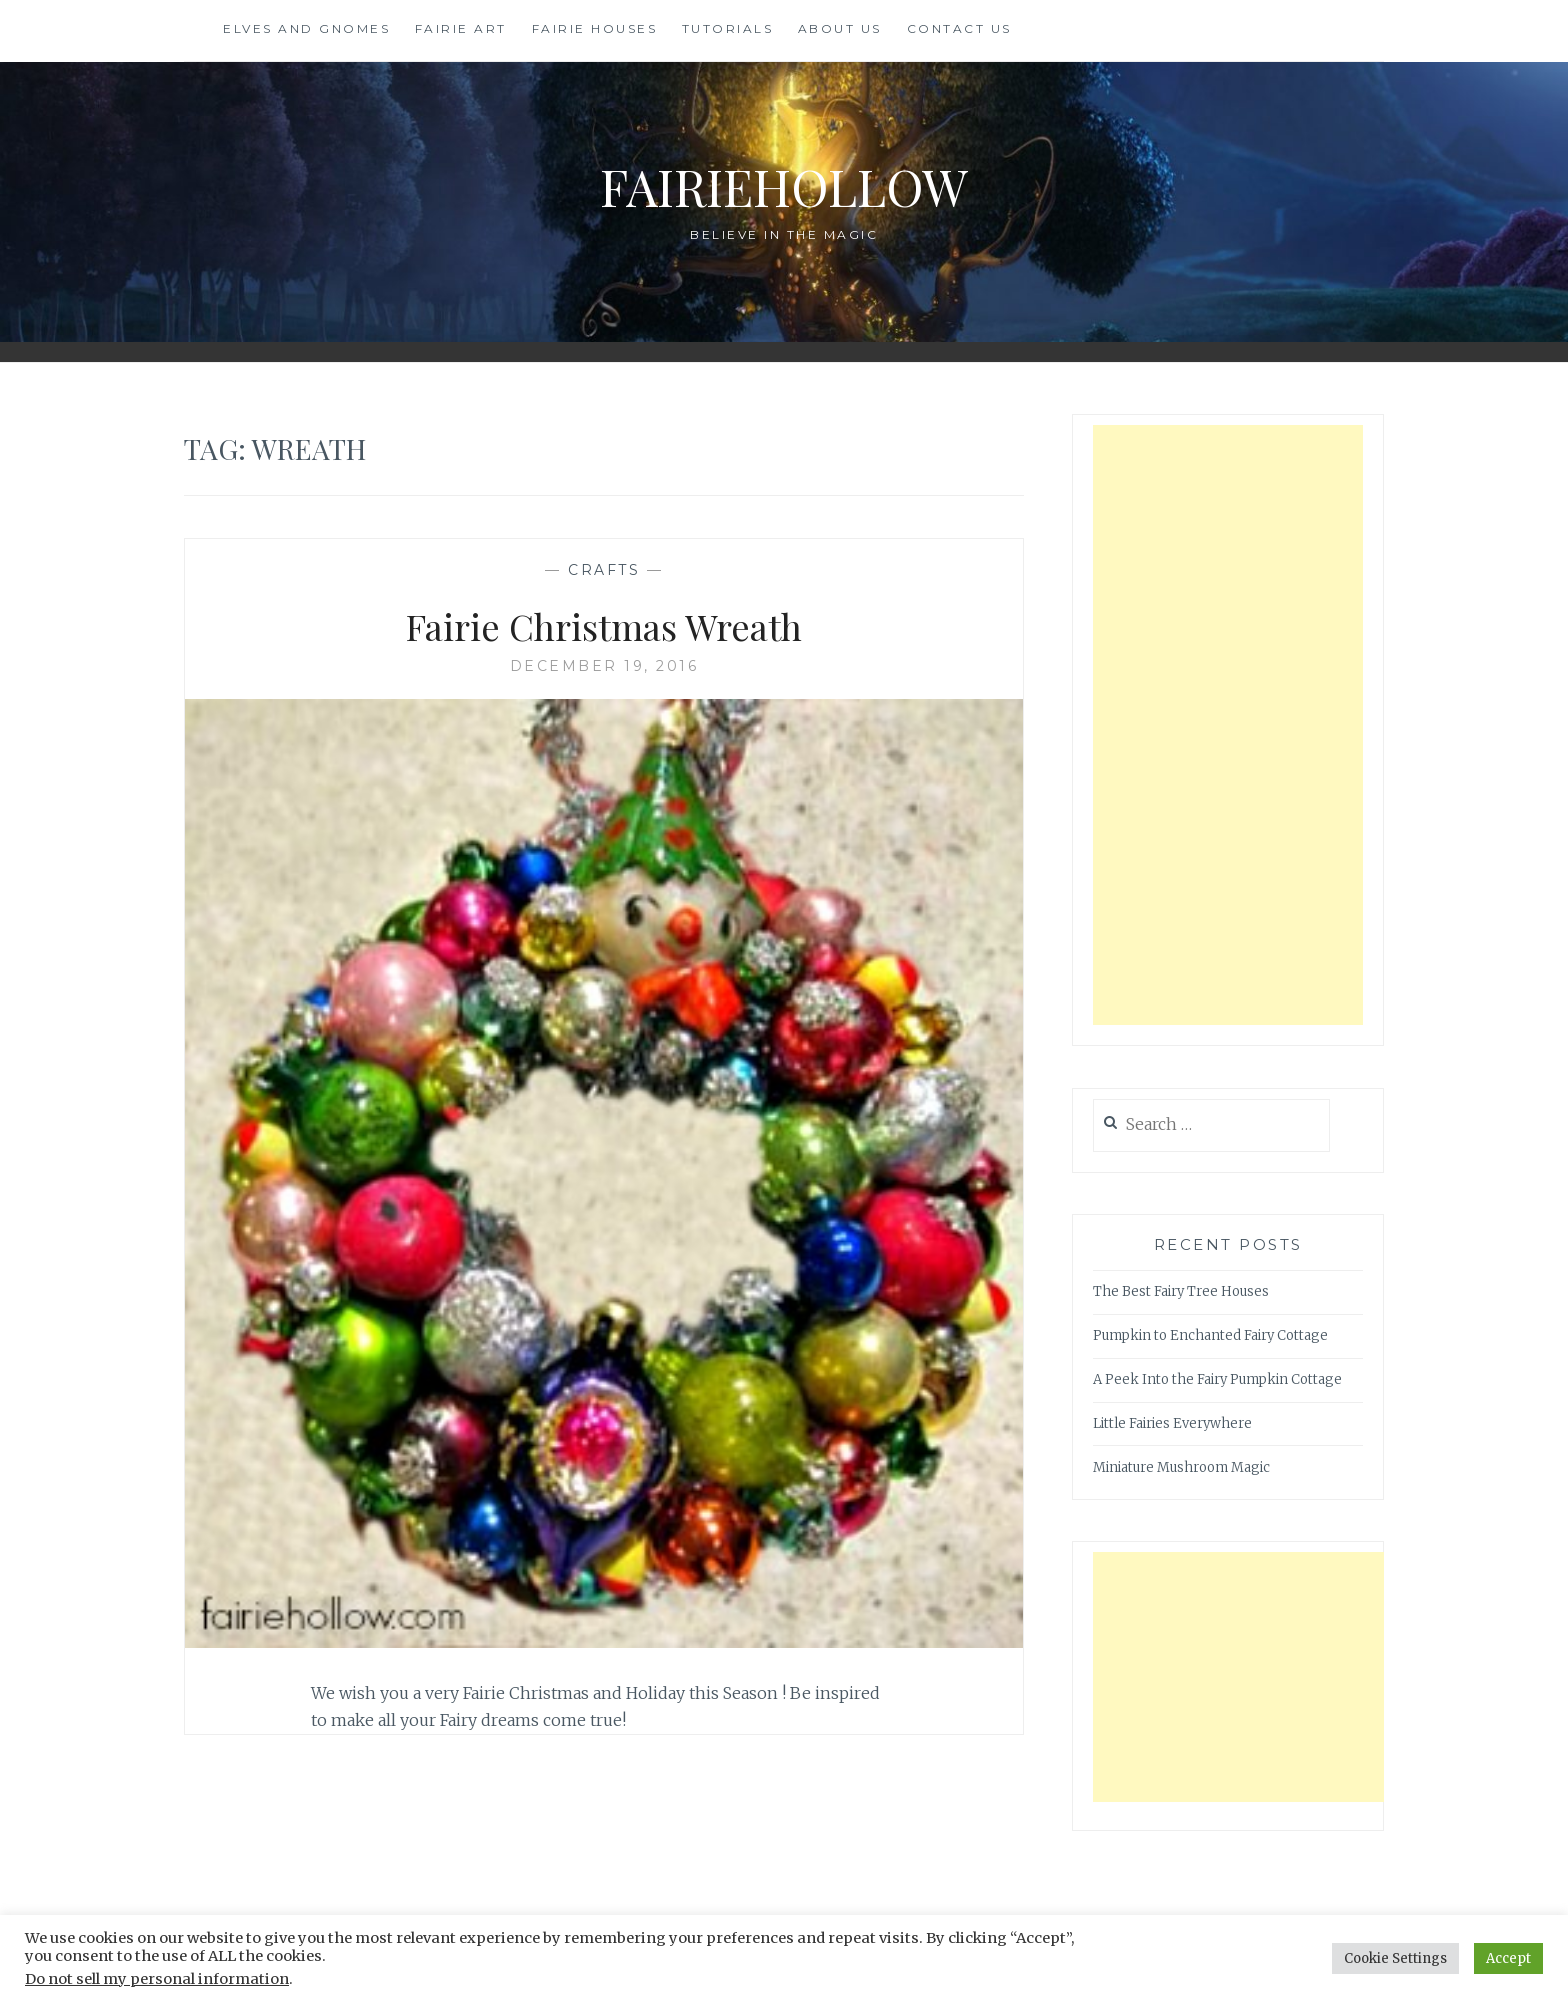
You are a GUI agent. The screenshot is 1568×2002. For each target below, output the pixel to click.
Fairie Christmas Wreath (604, 626)
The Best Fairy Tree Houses (1181, 1291)
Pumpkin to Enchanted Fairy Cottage (1210, 1335)
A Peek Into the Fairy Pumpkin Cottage (1217, 1379)
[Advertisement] (1228, 725)
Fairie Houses (595, 28)
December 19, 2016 (604, 666)
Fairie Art (461, 28)
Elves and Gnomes (306, 28)
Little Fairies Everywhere (1172, 1423)
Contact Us (959, 28)
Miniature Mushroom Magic (1181, 1467)
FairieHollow (784, 186)
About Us (840, 28)
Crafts (604, 570)
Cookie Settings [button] (1395, 1958)
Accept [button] (1508, 1958)
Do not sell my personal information (157, 1979)
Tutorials (728, 28)
